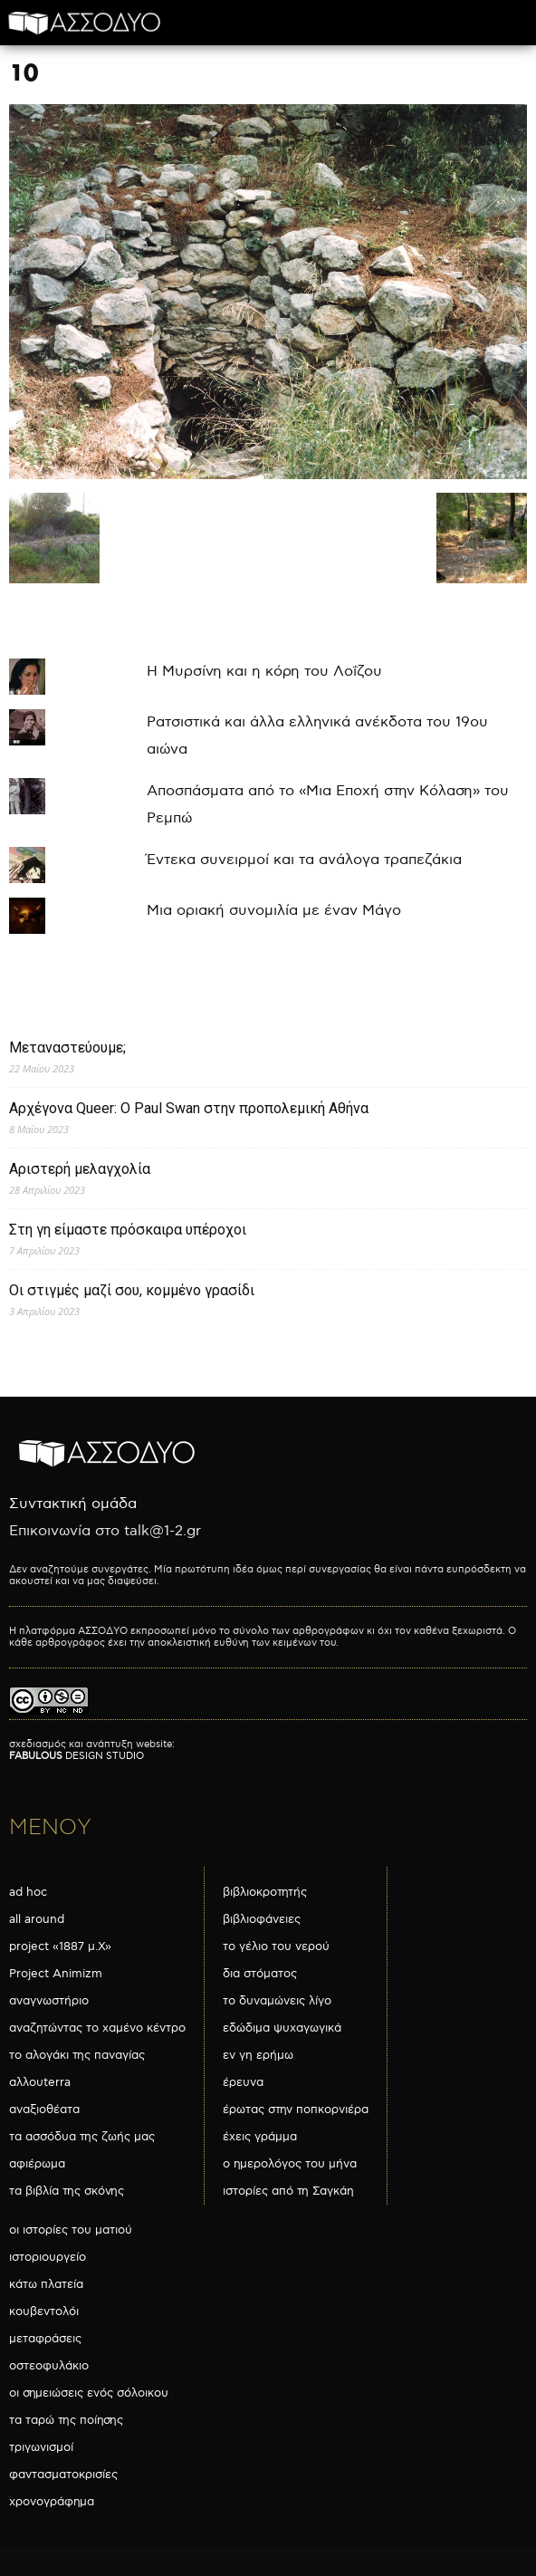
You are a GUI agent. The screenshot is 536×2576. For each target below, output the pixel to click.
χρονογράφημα (51, 2501)
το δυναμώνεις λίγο (277, 2001)
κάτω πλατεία (46, 2284)
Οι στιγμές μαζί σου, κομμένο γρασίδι (131, 1290)
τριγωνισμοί (41, 2447)
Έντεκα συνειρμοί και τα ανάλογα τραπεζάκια (304, 860)
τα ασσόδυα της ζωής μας (82, 2136)
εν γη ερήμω (258, 2055)
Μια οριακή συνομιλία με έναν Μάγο (274, 910)
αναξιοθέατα (44, 2109)
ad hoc (28, 1892)
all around (36, 1919)
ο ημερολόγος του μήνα (290, 2164)
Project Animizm (55, 1973)
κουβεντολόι (44, 2311)
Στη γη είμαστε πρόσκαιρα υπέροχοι (127, 1229)
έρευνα (243, 2082)
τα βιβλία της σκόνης (66, 2191)
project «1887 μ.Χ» (60, 1946)
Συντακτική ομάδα (73, 1504)
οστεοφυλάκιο (49, 2366)
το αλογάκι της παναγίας (77, 2055)
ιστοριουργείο (47, 2257)
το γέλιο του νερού (276, 1946)
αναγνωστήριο (49, 2001)
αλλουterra (40, 2082)
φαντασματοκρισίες (63, 2474)
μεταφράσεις (45, 2338)
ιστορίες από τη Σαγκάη (288, 2191)
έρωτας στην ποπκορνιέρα (295, 2109)
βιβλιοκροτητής (265, 1892)
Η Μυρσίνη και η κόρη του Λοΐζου (264, 671)
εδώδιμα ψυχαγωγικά (282, 2028)
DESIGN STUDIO (76, 1756)
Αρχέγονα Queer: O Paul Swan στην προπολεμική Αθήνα (188, 1108)
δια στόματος (260, 1973)
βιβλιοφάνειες (262, 1919)
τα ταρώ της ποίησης (66, 2420)
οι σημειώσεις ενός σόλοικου (88, 2393)
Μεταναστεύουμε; (67, 1047)
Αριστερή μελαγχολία (79, 1168)
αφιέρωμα (37, 2164)
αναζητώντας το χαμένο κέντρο (97, 2028)
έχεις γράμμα (260, 2136)
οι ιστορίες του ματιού (70, 2230)
